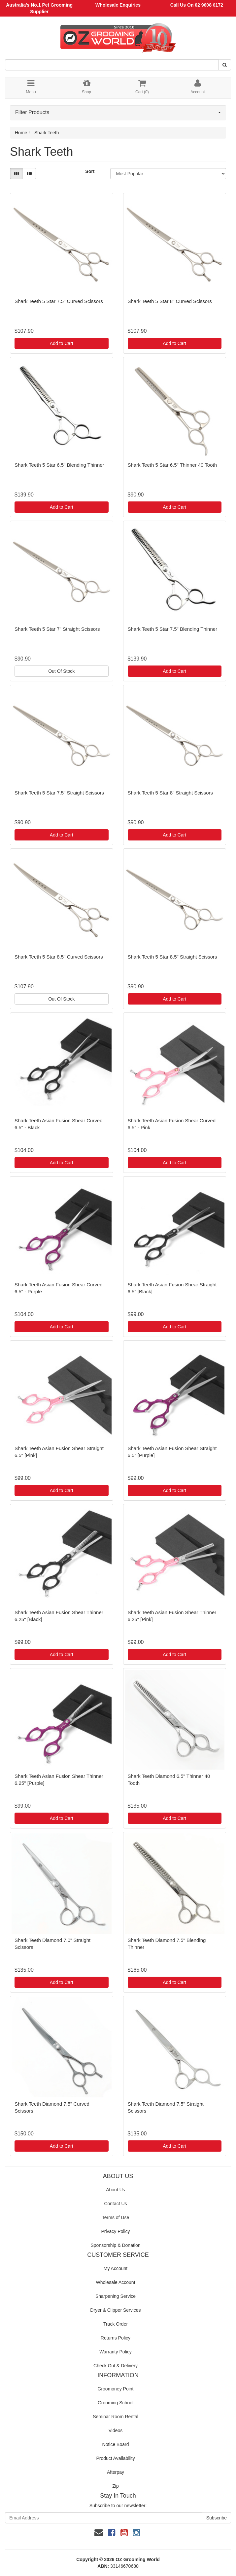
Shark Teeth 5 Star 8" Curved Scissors (170, 301)
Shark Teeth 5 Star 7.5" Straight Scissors (59, 792)
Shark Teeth (46, 132)
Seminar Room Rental (115, 2416)
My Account (115, 2268)
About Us (115, 2189)
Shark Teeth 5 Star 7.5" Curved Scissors (59, 301)
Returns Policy (115, 2337)
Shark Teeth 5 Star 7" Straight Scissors (57, 629)
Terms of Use (115, 2217)
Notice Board (115, 2444)
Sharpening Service (115, 2296)
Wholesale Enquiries (118, 5)
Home (21, 132)
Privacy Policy (115, 2231)
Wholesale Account (115, 2282)
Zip (115, 2486)
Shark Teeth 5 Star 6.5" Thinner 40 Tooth (172, 465)
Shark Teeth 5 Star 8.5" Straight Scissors (172, 957)
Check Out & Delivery (115, 2365)
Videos (116, 2430)
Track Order (115, 2324)
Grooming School (115, 2402)
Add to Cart (61, 343)
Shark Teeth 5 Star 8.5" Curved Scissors (59, 957)
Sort (89, 171)
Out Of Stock (61, 671)
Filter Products (118, 112)
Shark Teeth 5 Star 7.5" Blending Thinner (173, 629)
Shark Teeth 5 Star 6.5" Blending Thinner (59, 465)
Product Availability (115, 2458)
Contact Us (115, 2203)
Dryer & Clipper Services (115, 2310)
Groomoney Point (116, 2388)
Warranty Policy (115, 2351)
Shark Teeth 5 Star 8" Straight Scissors (170, 792)
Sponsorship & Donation (116, 2245)
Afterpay (115, 2472)
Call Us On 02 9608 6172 (196, 5)
